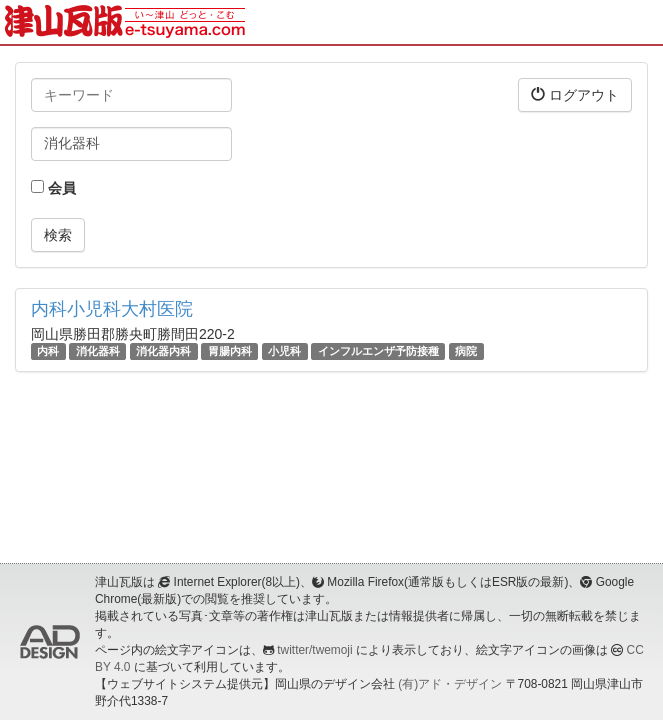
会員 (53, 188)
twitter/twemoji (314, 650)
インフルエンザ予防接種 (378, 351)
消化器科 (98, 351)
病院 (466, 351)
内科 (48, 351)
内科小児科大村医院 (112, 309)
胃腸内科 (230, 351)
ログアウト (575, 94)
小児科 (284, 351)
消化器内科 (163, 351)
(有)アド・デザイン (450, 684)
